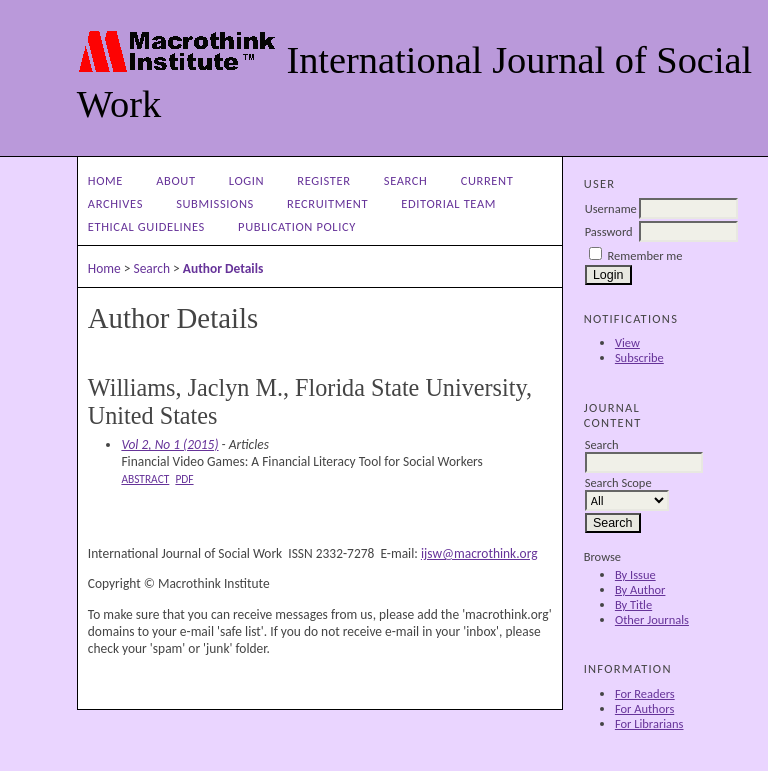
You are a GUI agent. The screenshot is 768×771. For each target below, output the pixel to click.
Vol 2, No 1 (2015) (169, 444)
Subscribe (639, 357)
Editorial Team (448, 203)
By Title (633, 604)
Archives (115, 203)
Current (487, 180)
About (175, 180)
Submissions (215, 203)
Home (105, 180)
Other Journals (652, 619)
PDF (184, 479)
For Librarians (649, 723)
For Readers (645, 693)
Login (246, 180)
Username (611, 208)
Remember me (645, 255)
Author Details (223, 268)
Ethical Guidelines (146, 226)
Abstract (145, 479)
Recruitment (327, 203)
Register (323, 180)
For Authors (644, 708)
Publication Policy (297, 226)
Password (609, 231)
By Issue (635, 574)
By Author (640, 589)
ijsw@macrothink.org (479, 553)
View (627, 342)
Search (406, 180)
